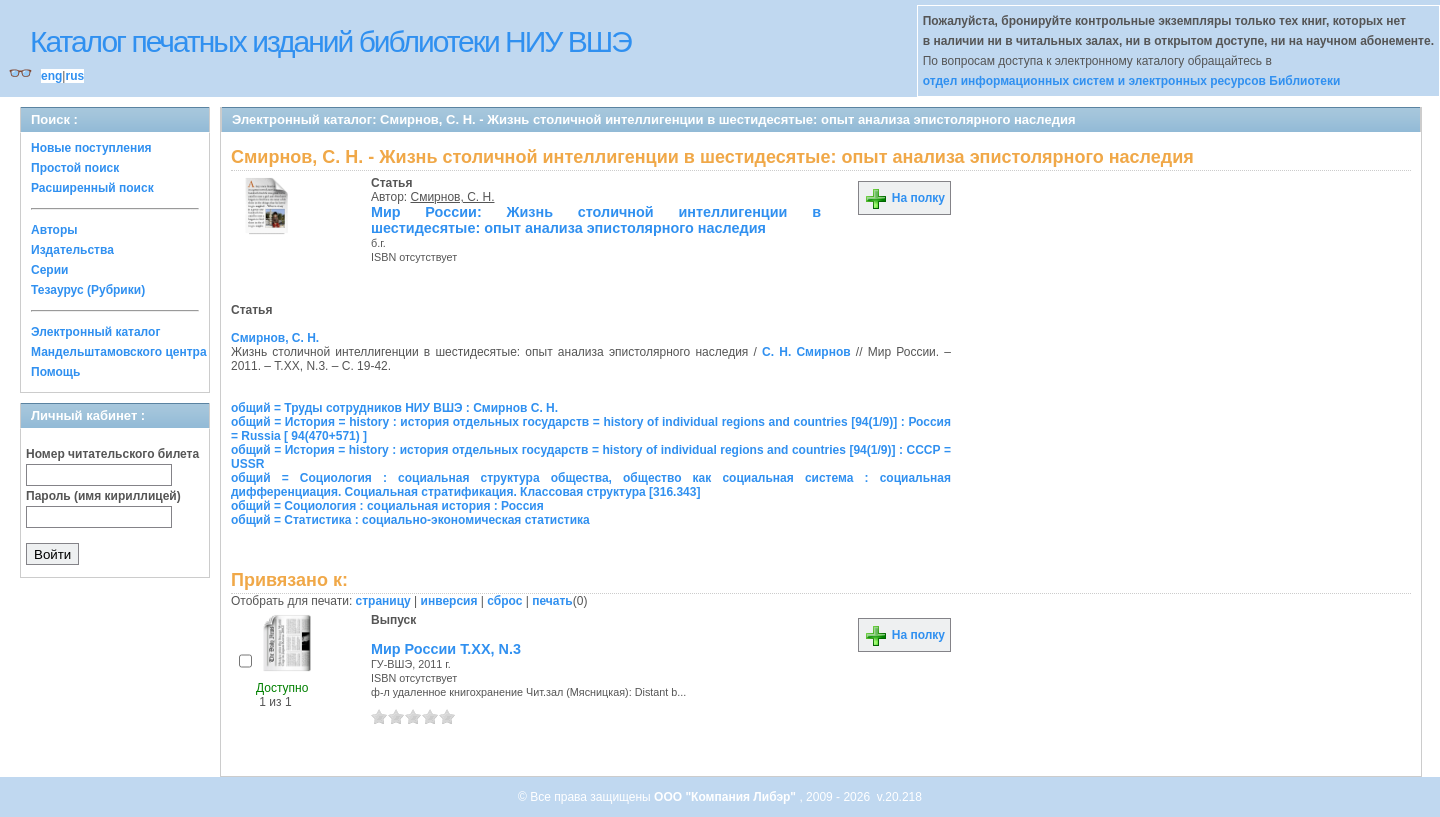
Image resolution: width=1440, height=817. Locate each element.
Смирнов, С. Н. (453, 197)
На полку (904, 198)
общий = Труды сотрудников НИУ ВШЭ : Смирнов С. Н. (394, 408)
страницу (383, 601)
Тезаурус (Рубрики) (88, 290)
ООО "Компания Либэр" (726, 797)
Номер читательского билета (112, 454)
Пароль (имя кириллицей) (103, 496)
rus (74, 76)
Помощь (55, 372)
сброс (504, 601)
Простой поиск (75, 168)
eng (51, 76)
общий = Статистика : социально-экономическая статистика (410, 520)
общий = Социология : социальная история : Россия (387, 506)
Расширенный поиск (92, 188)
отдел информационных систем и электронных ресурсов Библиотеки (1132, 81)
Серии (49, 270)
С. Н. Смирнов (806, 352)
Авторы (54, 230)
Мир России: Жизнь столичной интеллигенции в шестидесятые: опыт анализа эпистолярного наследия (596, 220)
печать (552, 601)
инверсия (449, 601)
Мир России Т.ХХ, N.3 (446, 649)
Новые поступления (91, 148)
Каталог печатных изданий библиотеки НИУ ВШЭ (330, 41)
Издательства (72, 250)
